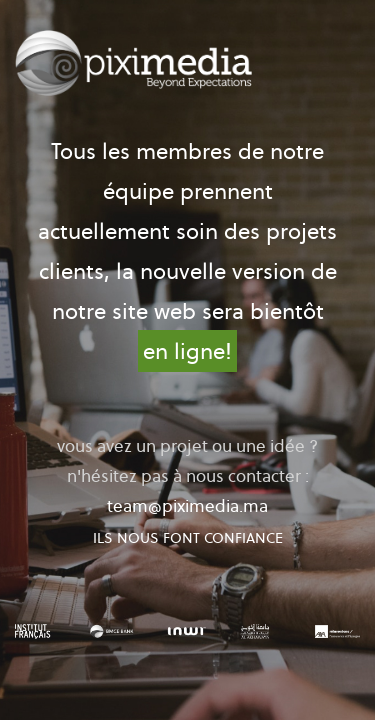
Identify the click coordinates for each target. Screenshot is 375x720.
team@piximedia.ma (187, 506)
